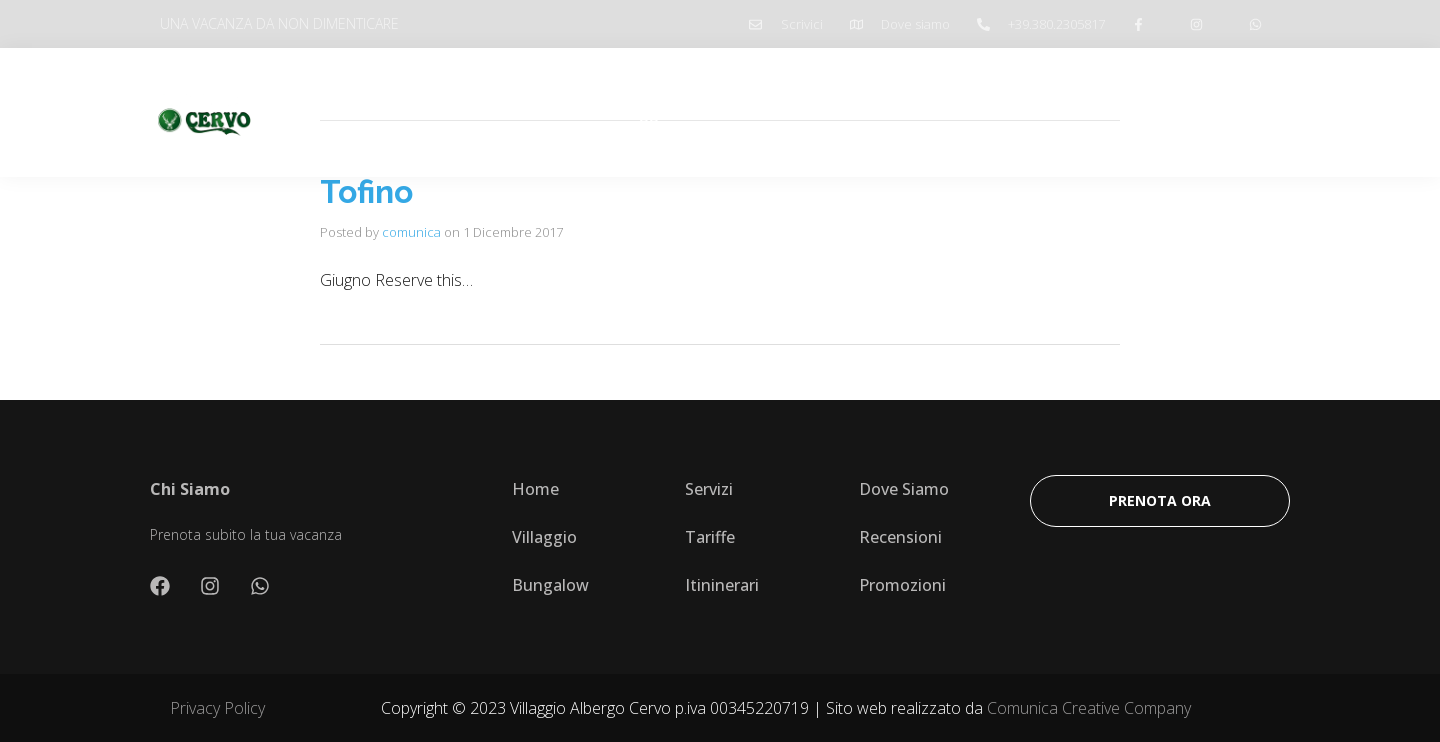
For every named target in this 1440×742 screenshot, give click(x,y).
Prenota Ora (1217, 112)
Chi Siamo (540, 112)
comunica (411, 232)
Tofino (366, 191)
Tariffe (728, 112)
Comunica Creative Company (1089, 708)
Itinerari (813, 112)
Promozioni (916, 112)
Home (449, 112)
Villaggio (640, 112)
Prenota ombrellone (1065, 112)
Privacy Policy (217, 708)
